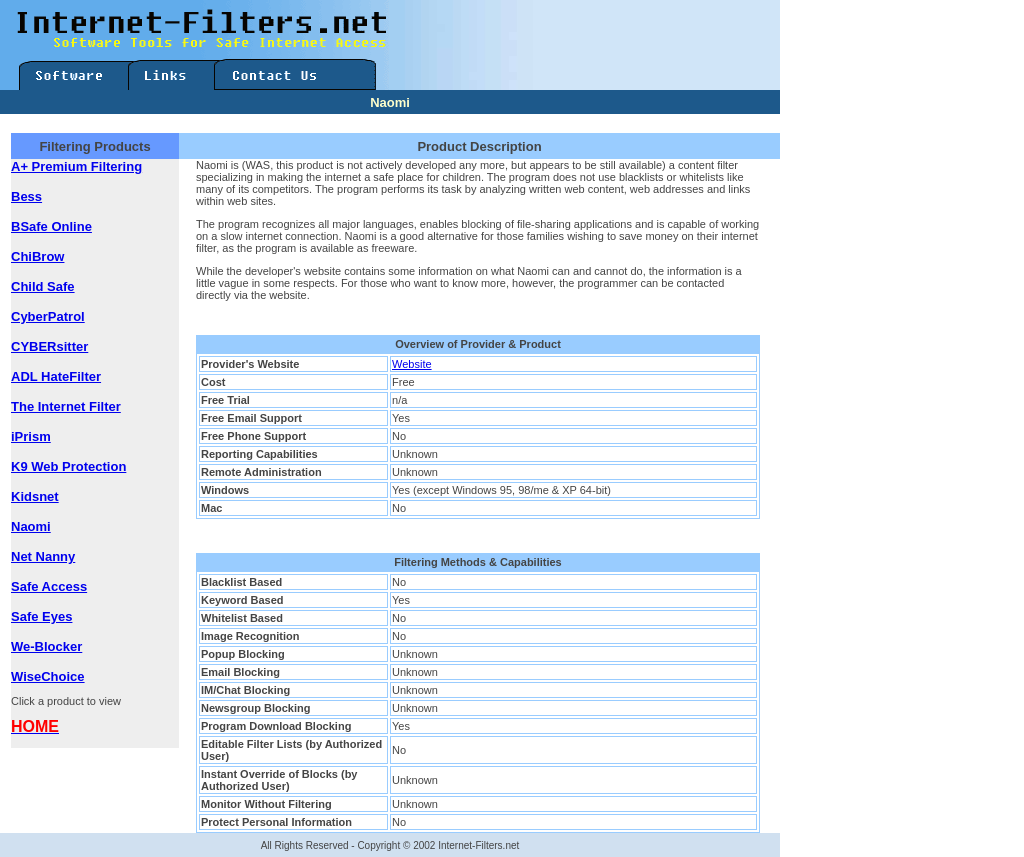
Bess (26, 196)
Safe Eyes (41, 616)
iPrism (31, 436)
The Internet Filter (66, 406)
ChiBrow (37, 256)
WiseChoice (48, 676)
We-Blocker (46, 646)
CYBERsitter (49, 346)
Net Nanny (43, 556)
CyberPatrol (48, 316)
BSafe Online (51, 226)
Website (412, 364)
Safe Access (49, 586)
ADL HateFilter (56, 376)
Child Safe (43, 286)
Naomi (31, 526)
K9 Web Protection (68, 466)
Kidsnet (35, 496)
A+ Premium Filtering (76, 166)
